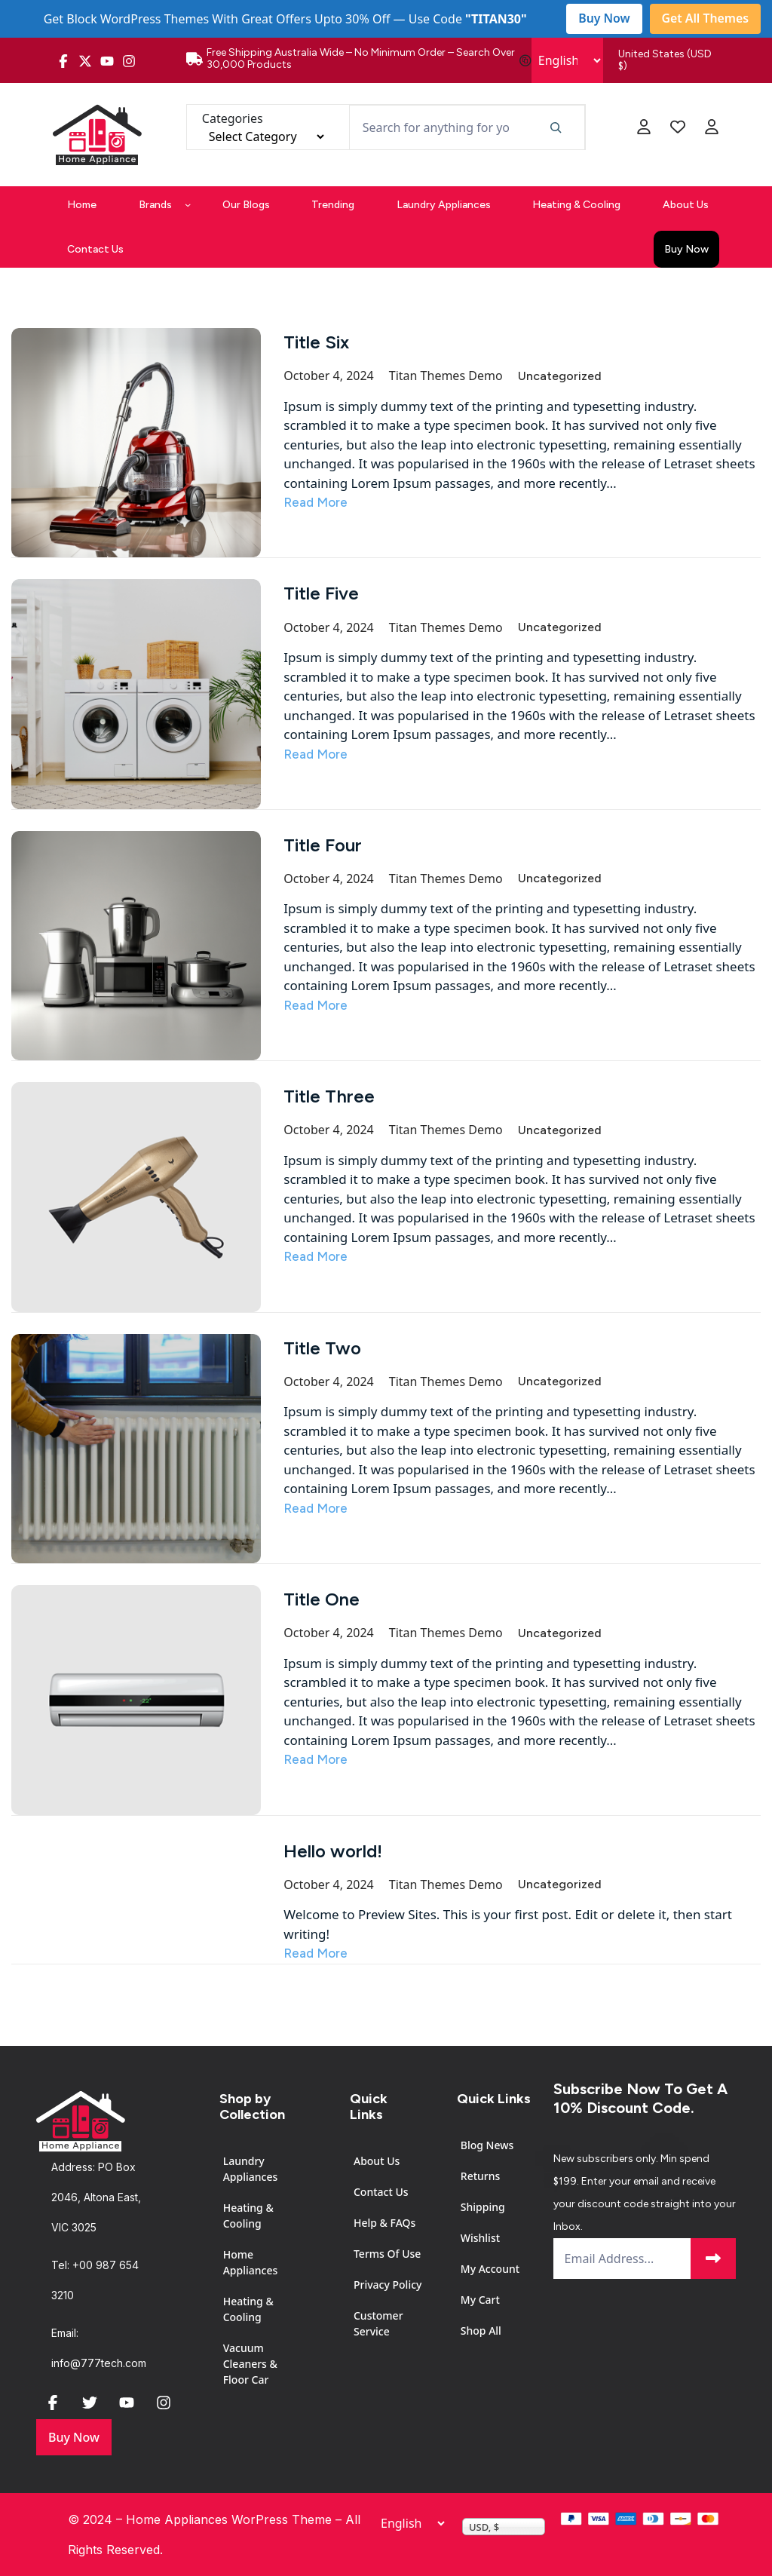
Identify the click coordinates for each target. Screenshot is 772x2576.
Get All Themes (704, 19)
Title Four (322, 845)
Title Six (316, 342)
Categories (232, 118)
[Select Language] (567, 60)
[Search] (555, 127)
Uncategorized (560, 376)
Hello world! (332, 1851)
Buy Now (603, 19)
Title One (321, 1599)
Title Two (322, 1348)
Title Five (321, 593)
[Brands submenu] (188, 204)
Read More (315, 502)
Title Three (329, 1096)
